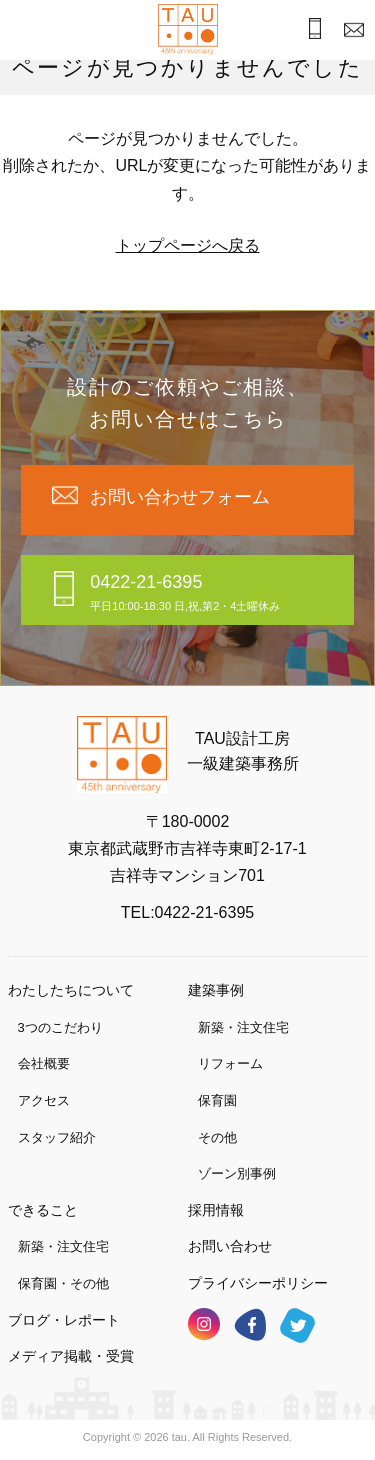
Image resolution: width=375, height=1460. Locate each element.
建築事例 (216, 990)
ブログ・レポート (64, 1320)
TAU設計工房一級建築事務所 (243, 751)
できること (43, 1210)
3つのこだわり (60, 1027)
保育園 (217, 1100)
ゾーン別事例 (237, 1173)
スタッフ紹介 (57, 1137)
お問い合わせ (230, 1246)
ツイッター (297, 1325)
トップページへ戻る (188, 245)
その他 (217, 1137)
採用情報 (216, 1210)
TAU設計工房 (188, 29)
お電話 (308, 31)
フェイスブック (250, 1324)
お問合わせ (349, 31)
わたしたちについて (71, 990)
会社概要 (44, 1063)
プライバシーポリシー (258, 1283)
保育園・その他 (63, 1283)
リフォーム (230, 1063)
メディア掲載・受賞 (71, 1356)
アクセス (44, 1100)
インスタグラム (204, 1324)
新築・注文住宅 (243, 1027)
